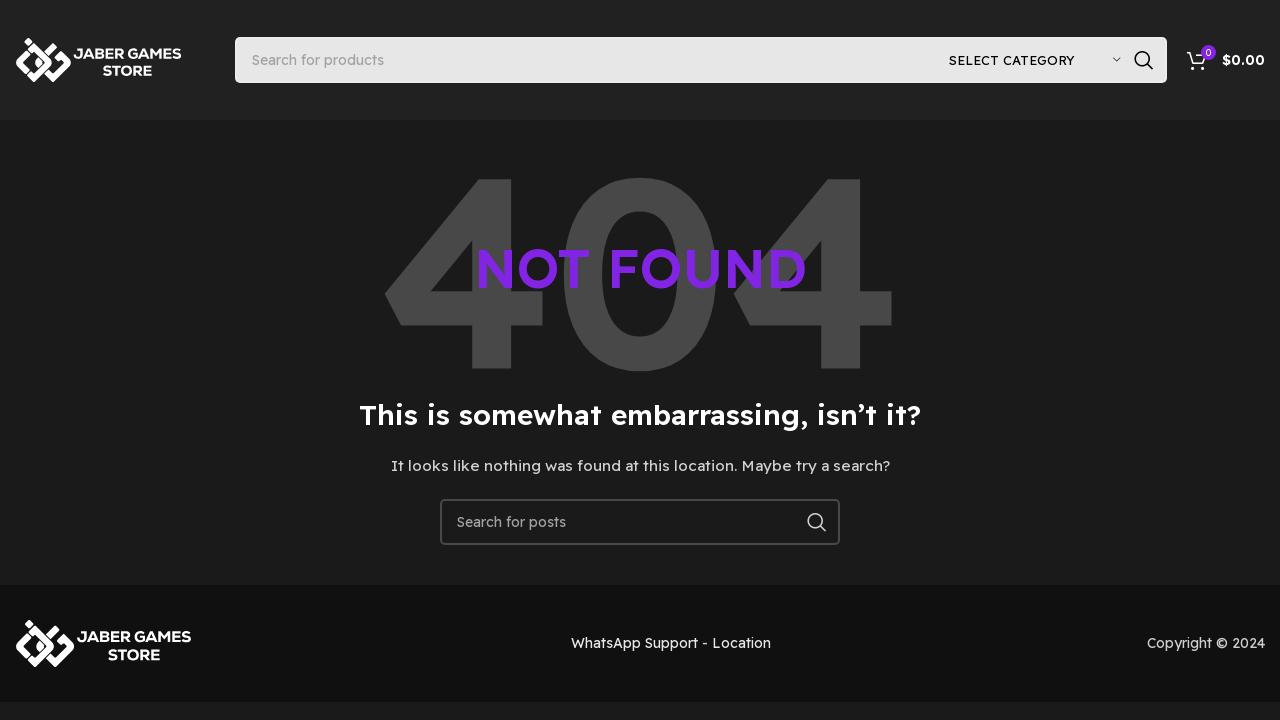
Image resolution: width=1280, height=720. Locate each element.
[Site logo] (100, 59)
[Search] (701, 60)
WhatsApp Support (634, 643)
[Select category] (1035, 60)
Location (741, 643)
